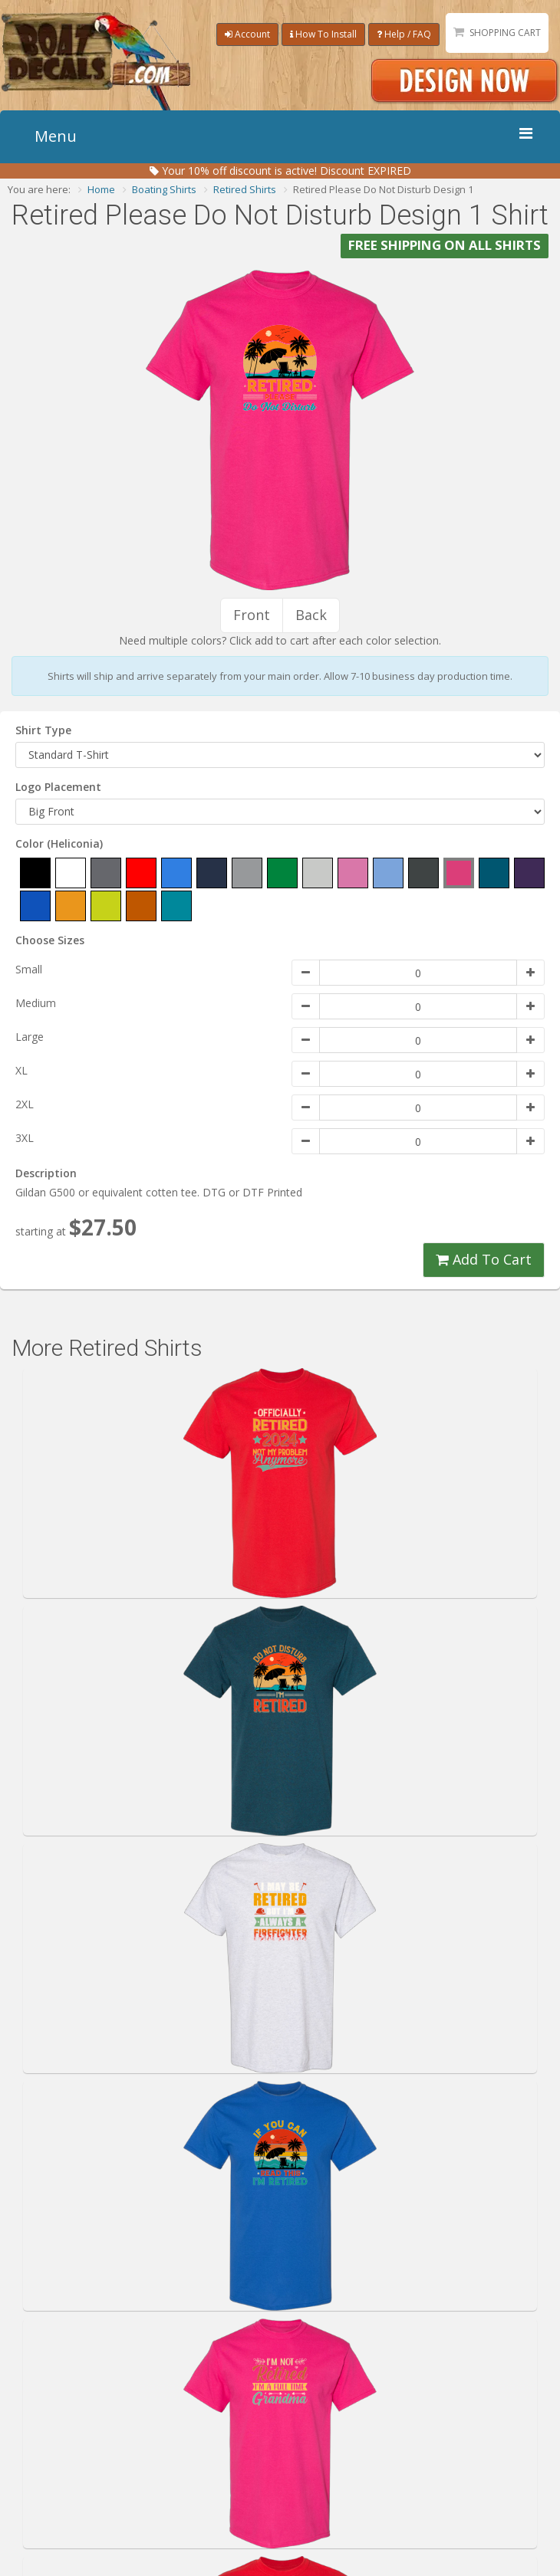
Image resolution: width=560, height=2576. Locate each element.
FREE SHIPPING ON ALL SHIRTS (444, 245)
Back (311, 614)
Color (59, 843)
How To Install (323, 34)
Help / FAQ (404, 34)
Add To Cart (484, 1259)
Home (101, 189)
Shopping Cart (505, 32)
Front (251, 614)
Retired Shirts (244, 189)
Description (46, 1173)
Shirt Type (43, 730)
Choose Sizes (49, 940)
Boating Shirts (164, 189)
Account (247, 34)
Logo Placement (58, 786)
